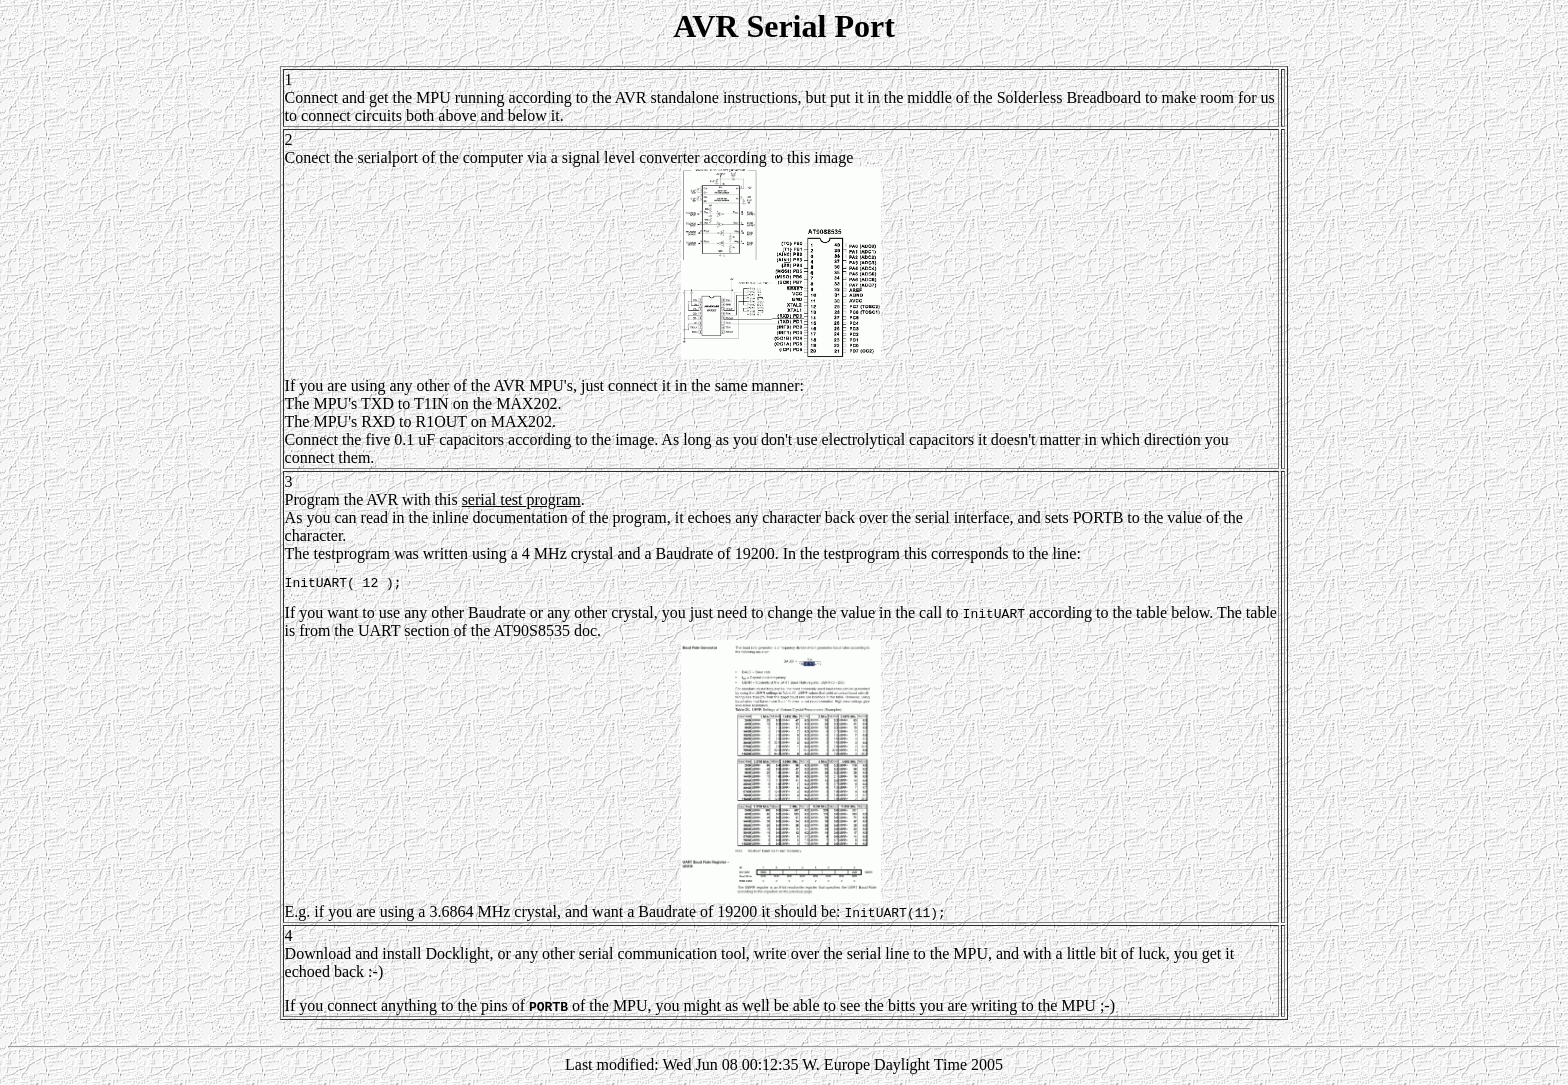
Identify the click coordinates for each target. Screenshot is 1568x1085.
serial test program (521, 499)
